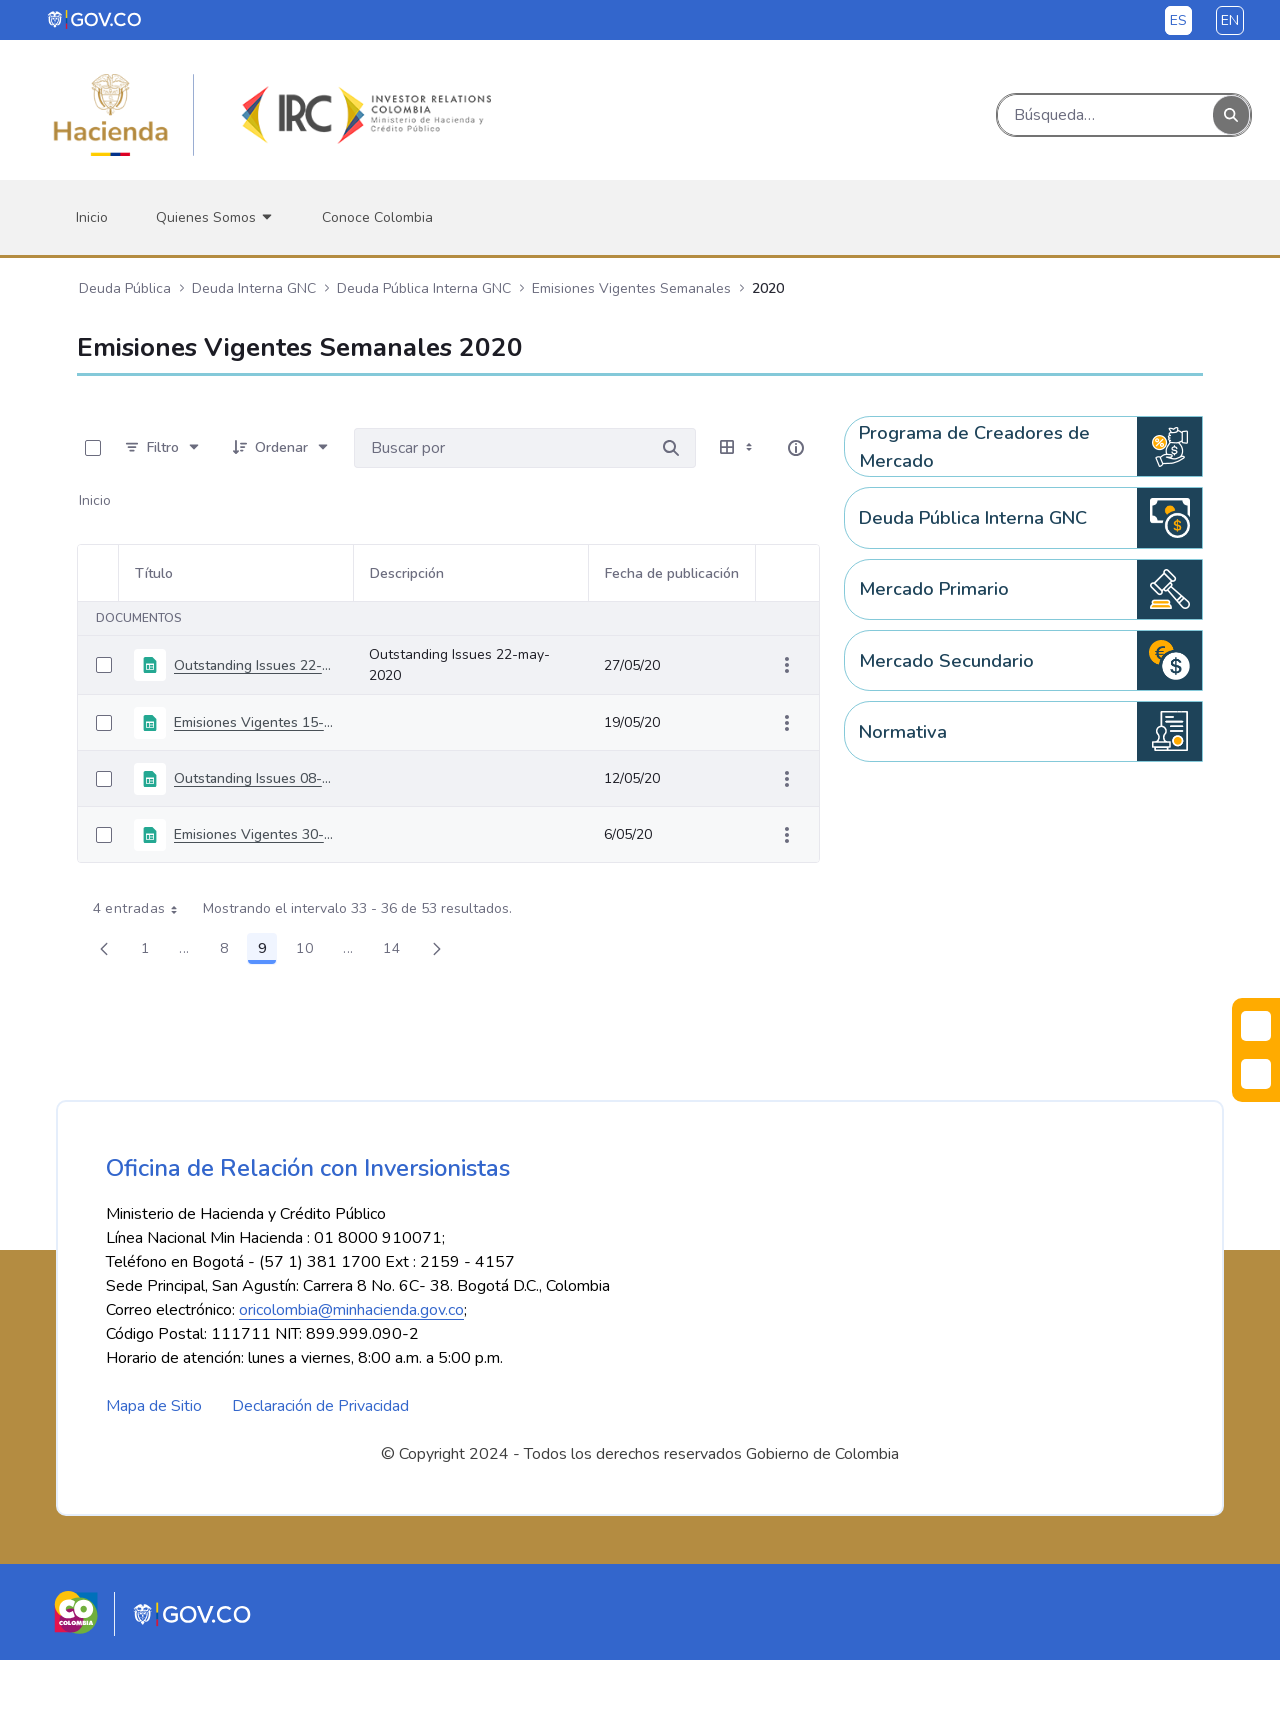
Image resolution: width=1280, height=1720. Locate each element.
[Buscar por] (671, 448)
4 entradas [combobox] (142, 909)
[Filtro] (163, 448)
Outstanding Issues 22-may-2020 (255, 665)
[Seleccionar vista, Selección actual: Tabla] (738, 448)
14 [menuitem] (397, 952)
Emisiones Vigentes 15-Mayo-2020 (255, 722)
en (1230, 20)
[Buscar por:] (500, 448)
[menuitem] (92, 217)
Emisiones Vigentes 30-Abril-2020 (255, 834)
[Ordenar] (281, 448)
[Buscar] (1105, 115)
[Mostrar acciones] (787, 665)
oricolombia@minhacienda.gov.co (351, 1370)
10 (310, 952)
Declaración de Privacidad (320, 1466)
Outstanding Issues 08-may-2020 (255, 778)
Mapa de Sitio (154, 1466)
